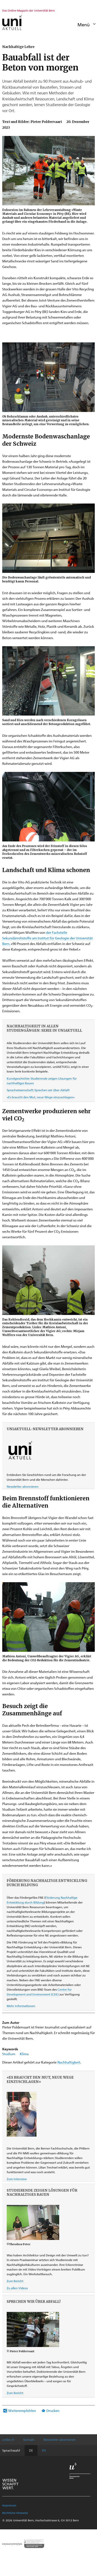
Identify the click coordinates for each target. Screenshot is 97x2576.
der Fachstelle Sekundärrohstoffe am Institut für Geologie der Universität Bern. (47, 938)
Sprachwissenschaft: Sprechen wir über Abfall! (38, 1090)
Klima (24, 2053)
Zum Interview (17, 2179)
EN (44, 2450)
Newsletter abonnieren (23, 1486)
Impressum (9, 2505)
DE (31, 2450)
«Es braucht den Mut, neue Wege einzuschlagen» (41, 1097)
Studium (8, 2053)
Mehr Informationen (21, 2006)
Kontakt (28, 2439)
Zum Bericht (15, 2281)
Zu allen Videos (17, 2288)
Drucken (52, 2410)
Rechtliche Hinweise (15, 2513)
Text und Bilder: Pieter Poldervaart (32, 122)
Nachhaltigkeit (68, 2062)
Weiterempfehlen (22, 2410)
